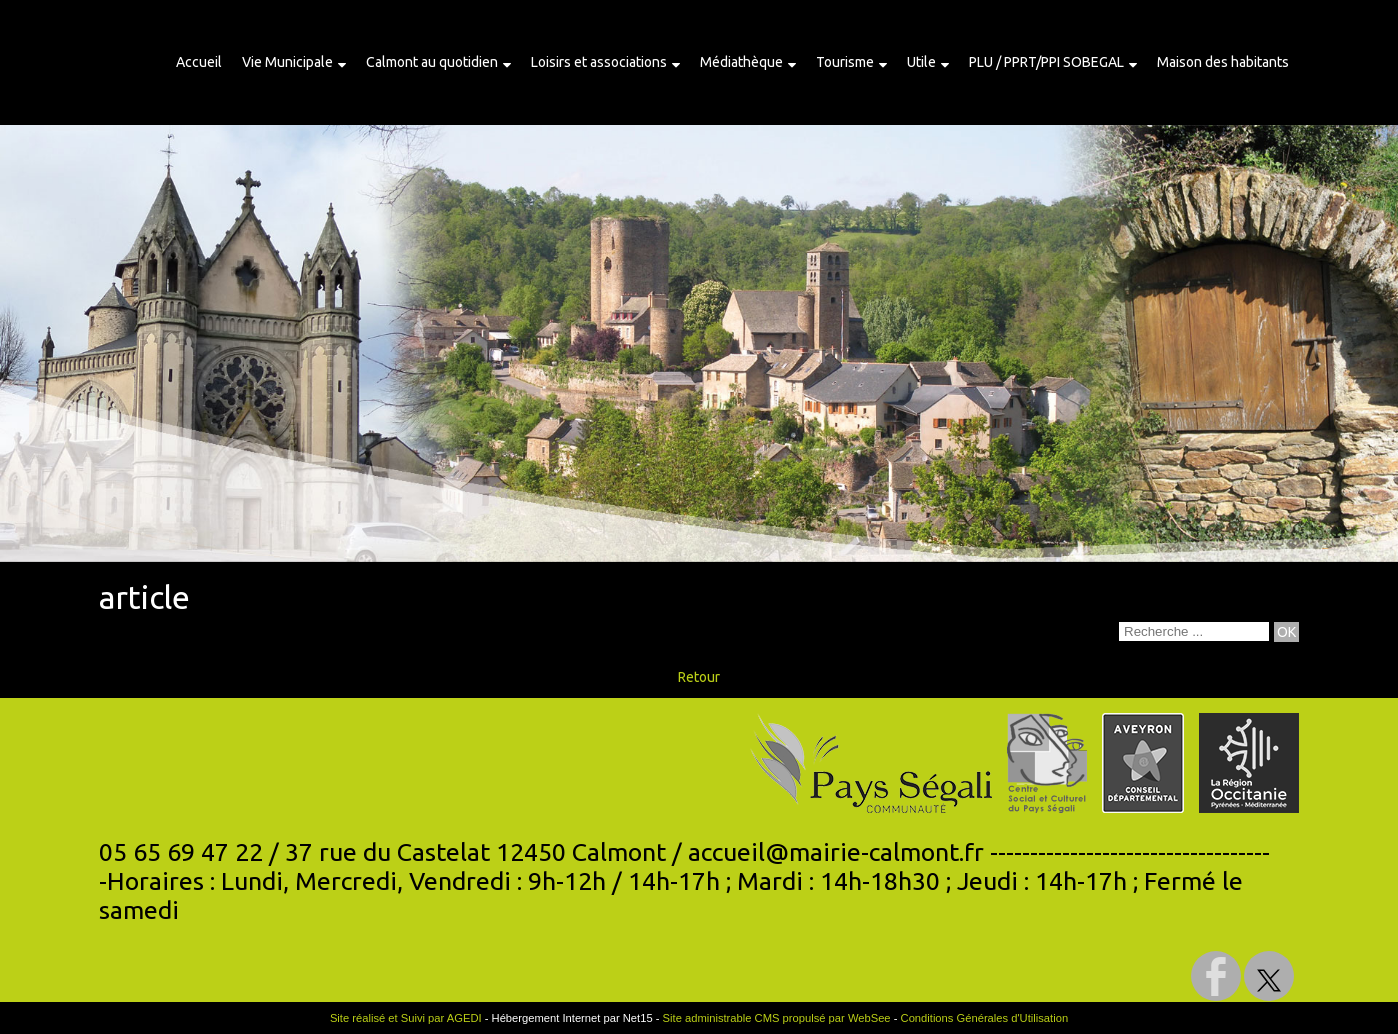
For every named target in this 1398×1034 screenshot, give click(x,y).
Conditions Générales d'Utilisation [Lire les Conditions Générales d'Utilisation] (985, 1018)
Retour (699, 677)
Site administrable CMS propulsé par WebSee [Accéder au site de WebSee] (777, 1018)
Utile (921, 62)
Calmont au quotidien (432, 62)
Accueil (199, 62)
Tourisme (845, 62)
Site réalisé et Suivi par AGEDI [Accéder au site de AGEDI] (406, 1018)
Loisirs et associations (599, 62)
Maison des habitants (1223, 62)
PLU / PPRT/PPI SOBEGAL (1046, 62)
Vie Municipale (287, 62)
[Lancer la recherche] (1286, 632)
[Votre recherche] (1194, 631)
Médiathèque (741, 62)
